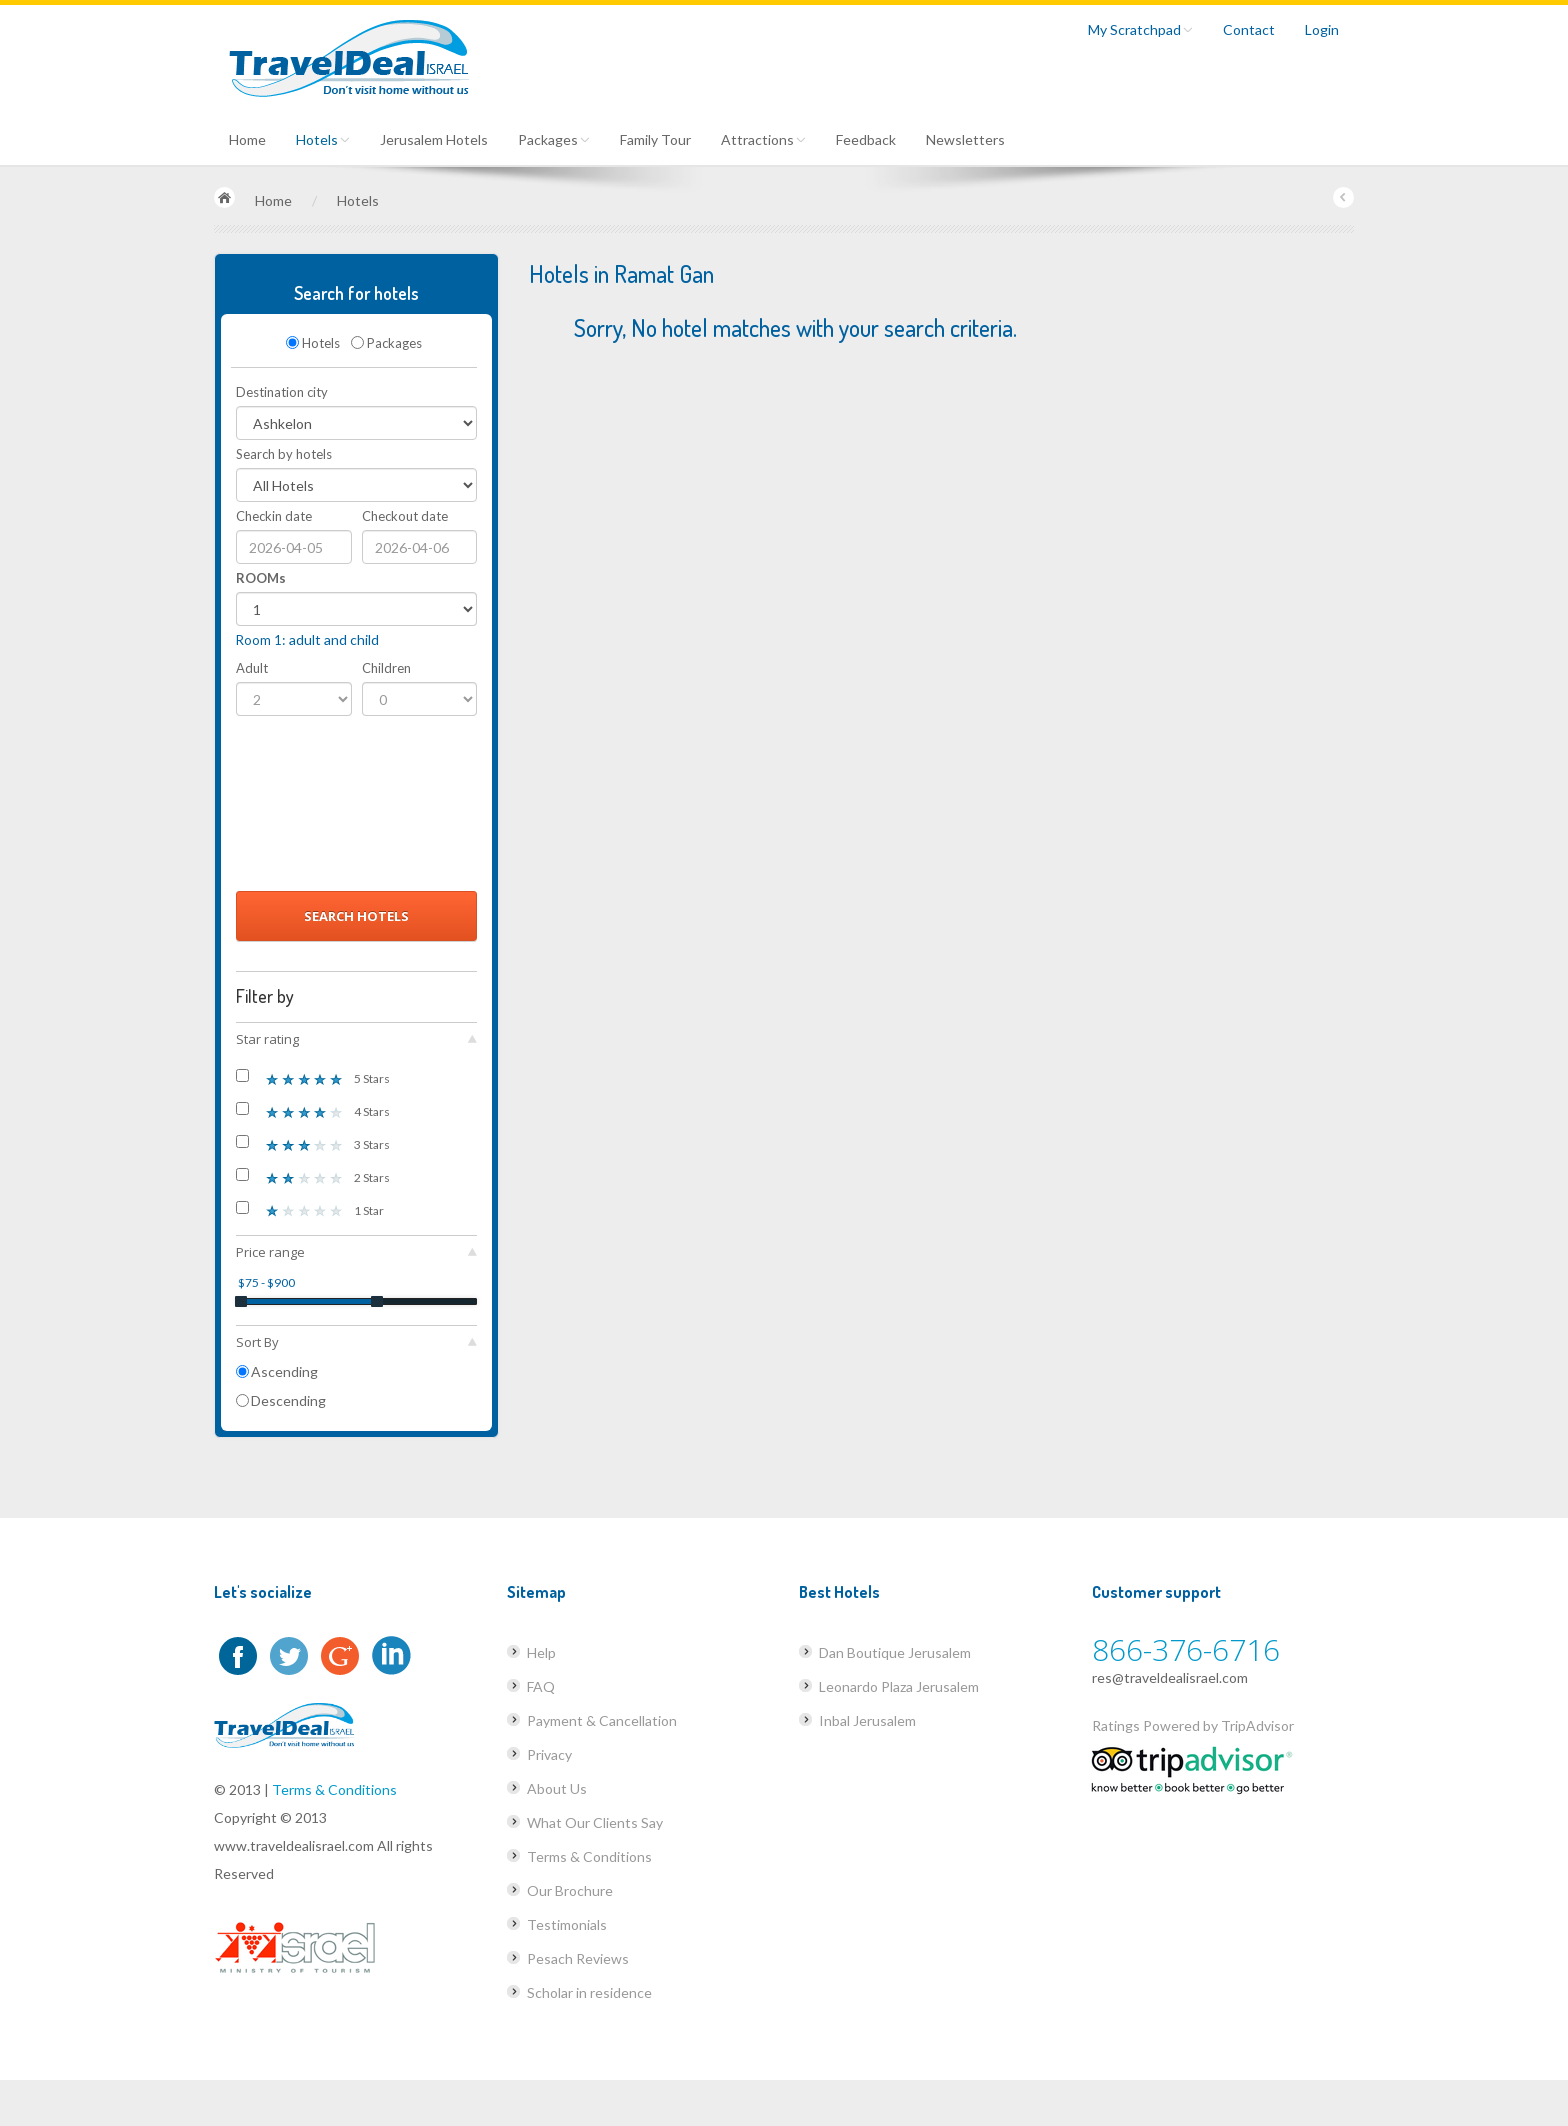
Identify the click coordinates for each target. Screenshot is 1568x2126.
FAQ (541, 1686)
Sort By (356, 1342)
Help (541, 1652)
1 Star (310, 1209)
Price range (356, 1252)
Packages (554, 139)
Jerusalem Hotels (434, 139)
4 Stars (313, 1110)
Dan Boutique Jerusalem (895, 1652)
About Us (557, 1788)
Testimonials (567, 1924)
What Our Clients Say (595, 1822)
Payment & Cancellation (602, 1720)
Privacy (549, 1754)
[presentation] (318, 809)
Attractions (763, 139)
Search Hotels (356, 916)
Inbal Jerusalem (867, 1720)
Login (1322, 29)
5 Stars (313, 1077)
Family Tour (655, 139)
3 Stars (313, 1143)
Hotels (323, 139)
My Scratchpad (1140, 29)
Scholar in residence (589, 1992)
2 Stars (313, 1176)
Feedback (866, 139)
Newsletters (965, 139)
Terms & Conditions (334, 1789)
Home (247, 139)
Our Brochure (570, 1890)
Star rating (356, 1039)
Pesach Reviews (578, 1958)
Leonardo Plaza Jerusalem (899, 1686)
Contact (1249, 29)
